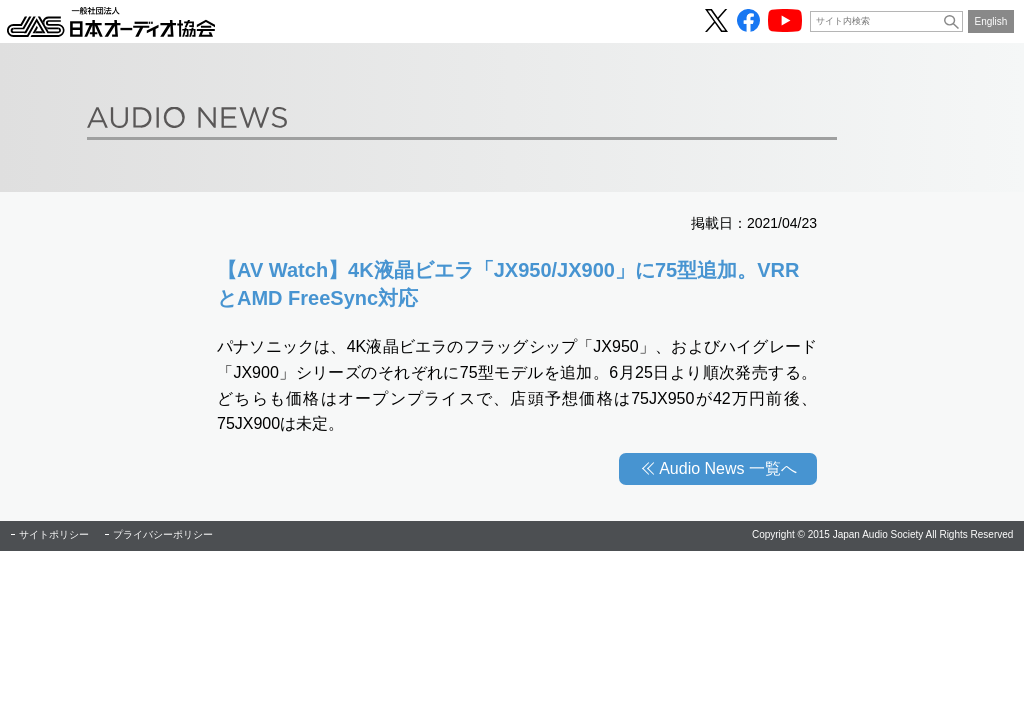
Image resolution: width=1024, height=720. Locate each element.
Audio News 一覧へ (728, 468)
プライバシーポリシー (163, 534)
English (991, 21)
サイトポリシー (54, 534)
